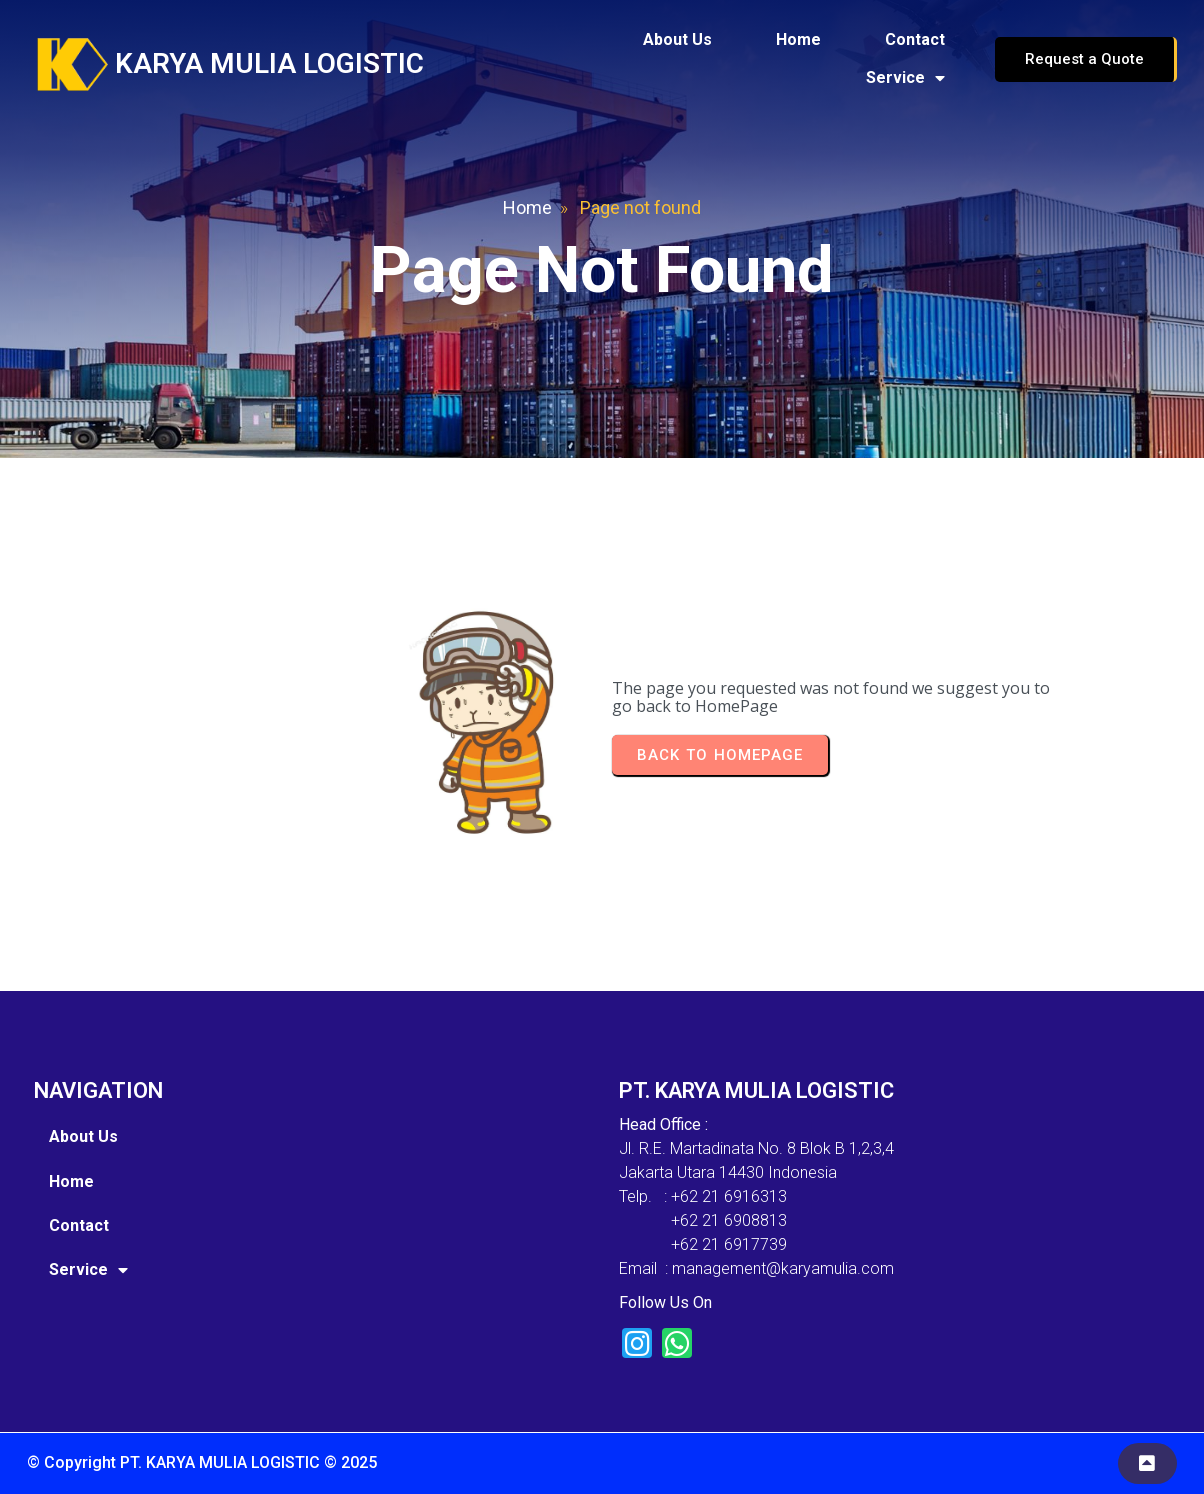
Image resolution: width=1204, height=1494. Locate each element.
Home (527, 207)
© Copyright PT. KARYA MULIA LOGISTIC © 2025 (202, 1462)
